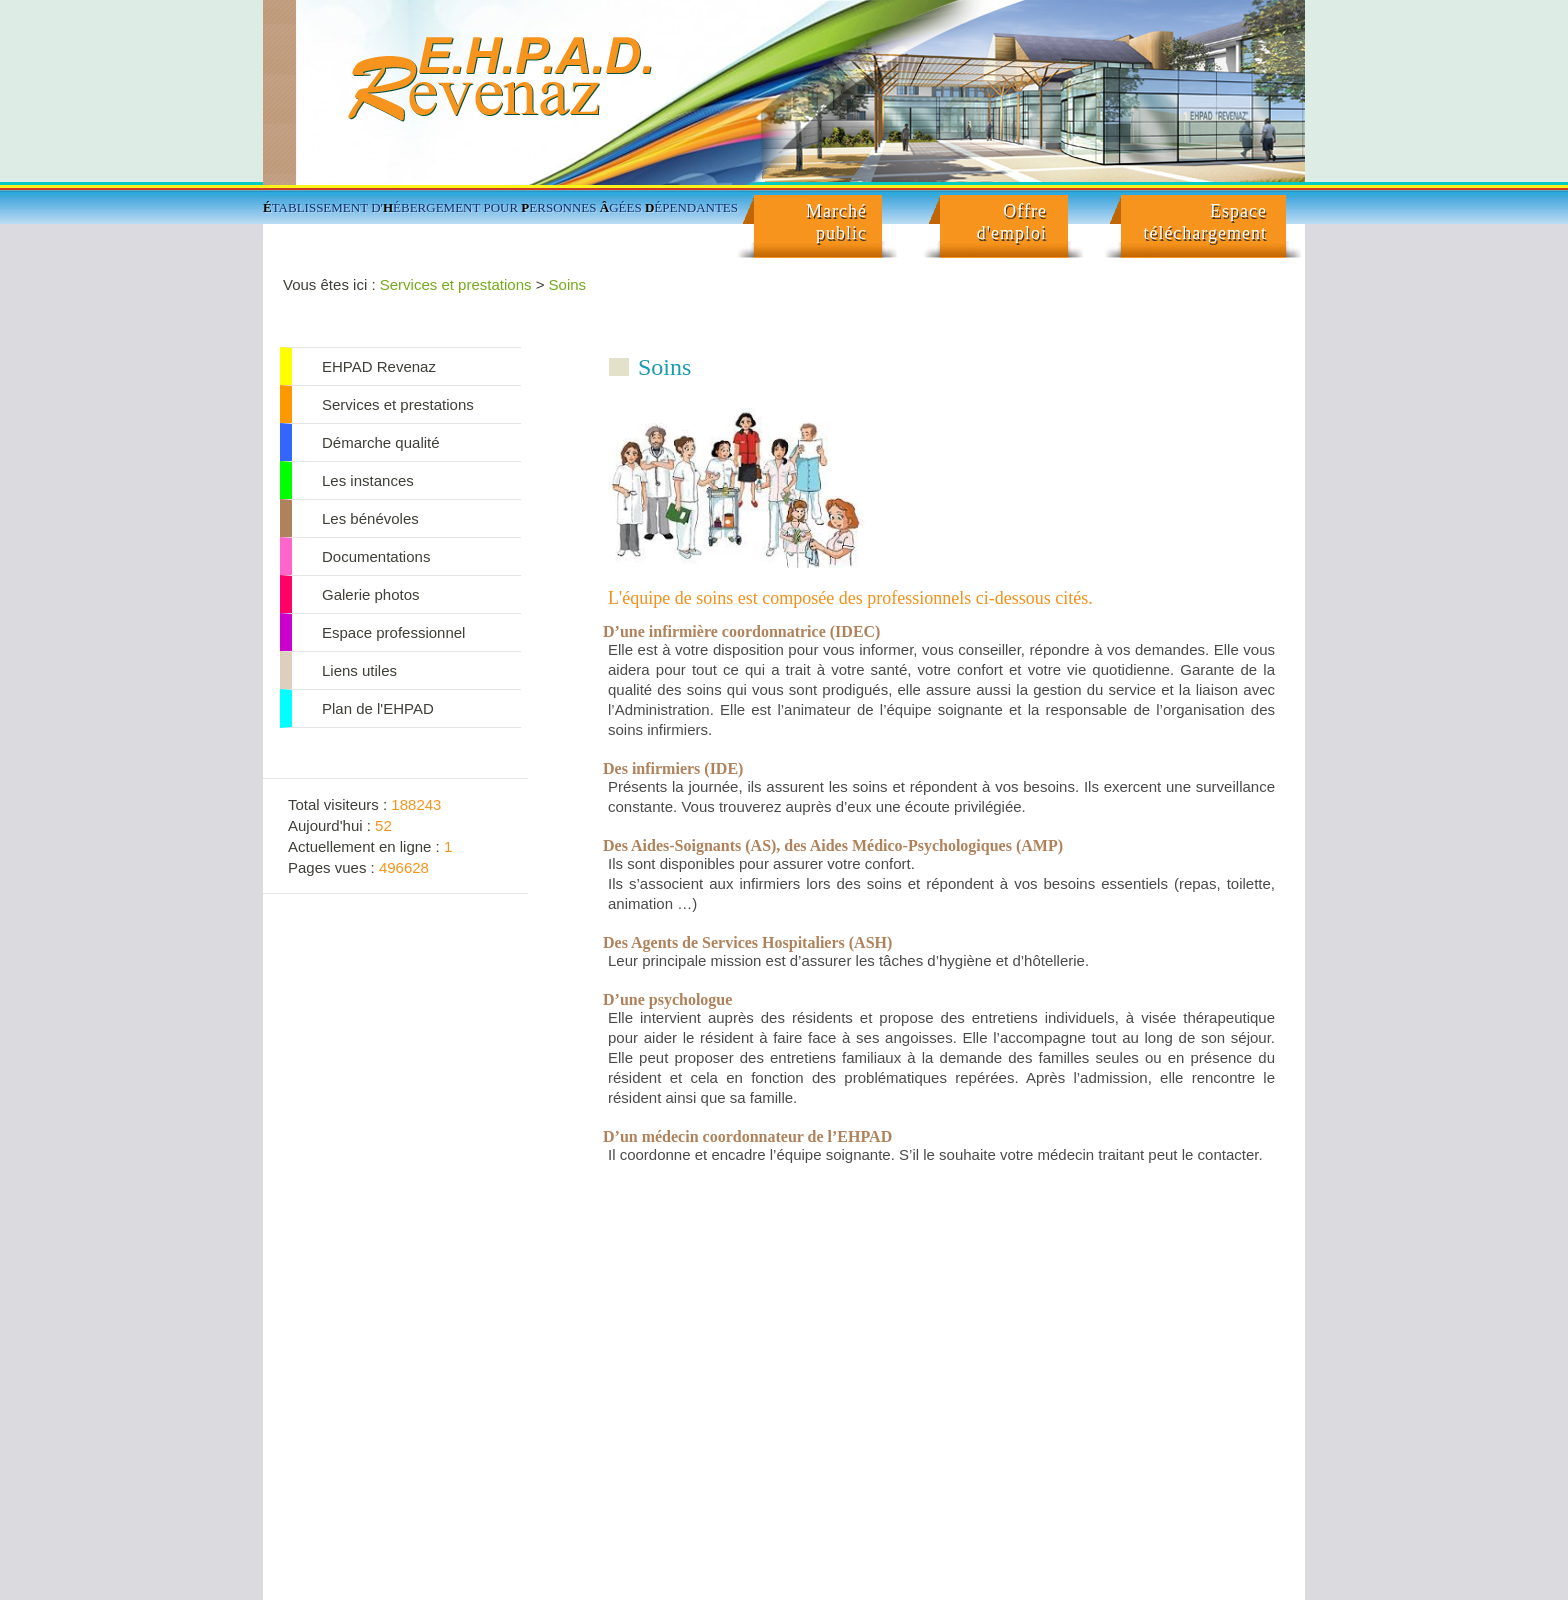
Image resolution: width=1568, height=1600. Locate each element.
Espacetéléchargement (1205, 222)
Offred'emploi (1012, 222)
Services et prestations (456, 284)
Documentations (376, 556)
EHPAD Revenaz (379, 366)
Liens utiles (359, 670)
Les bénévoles (370, 518)
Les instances (368, 480)
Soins (568, 284)
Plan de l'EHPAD (378, 708)
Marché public (836, 222)
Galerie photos (371, 594)
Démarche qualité (381, 442)
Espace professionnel (393, 632)
